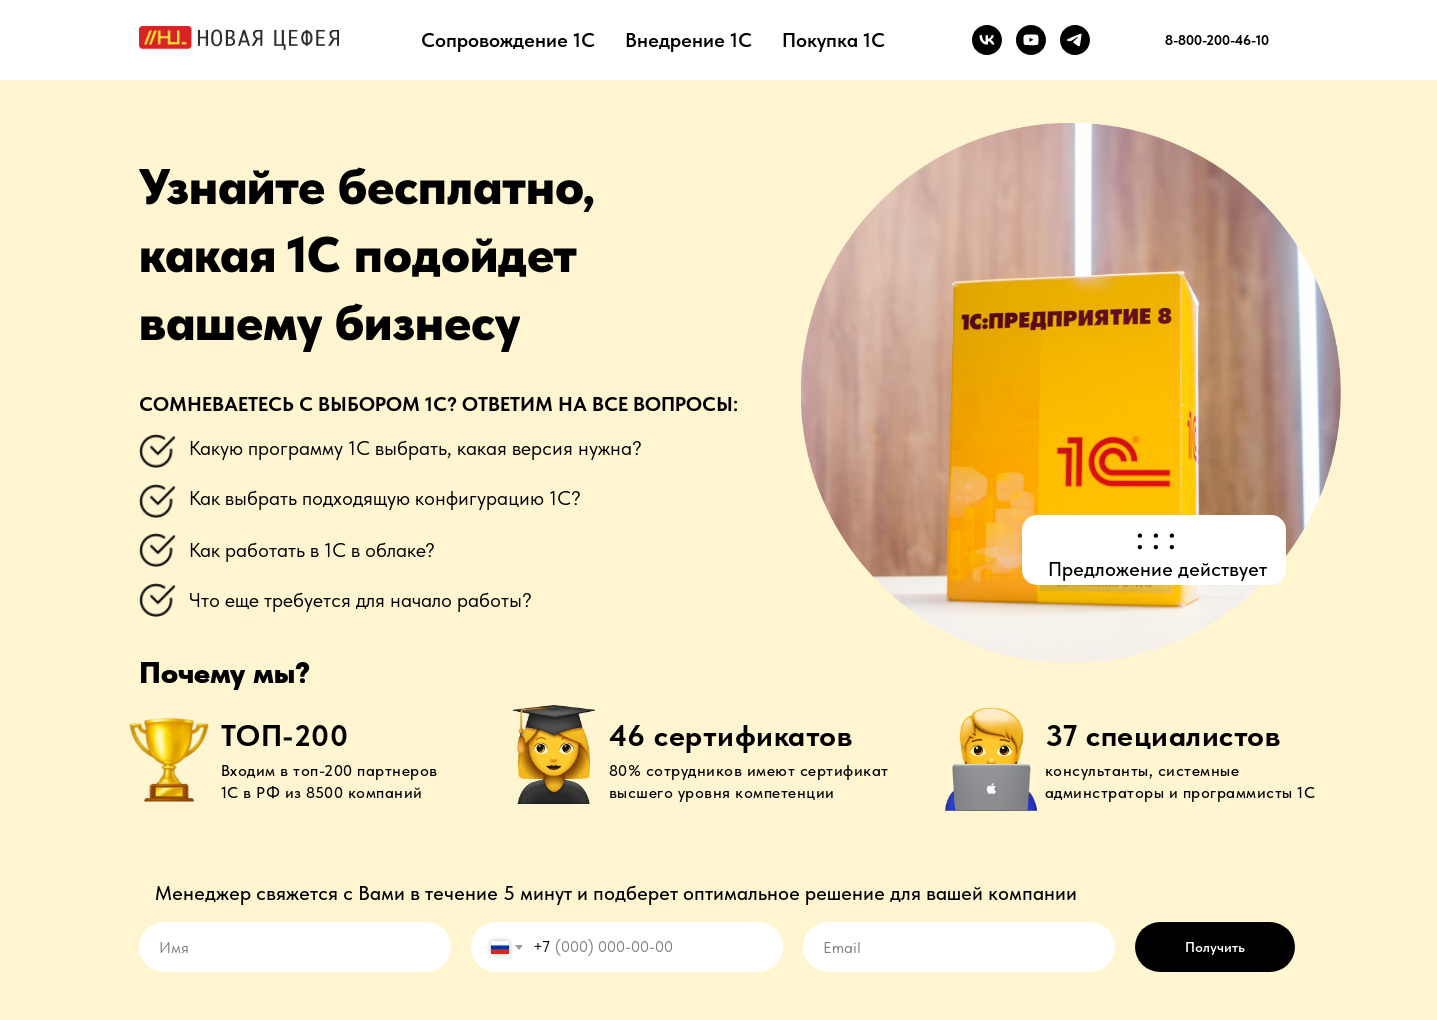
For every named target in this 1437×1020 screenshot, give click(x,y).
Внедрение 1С (688, 40)
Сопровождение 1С (508, 40)
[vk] (987, 40)
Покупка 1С (833, 40)
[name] (295, 947)
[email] (959, 947)
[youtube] (1031, 40)
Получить (1215, 947)
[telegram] (1075, 40)
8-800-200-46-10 (1217, 40)
